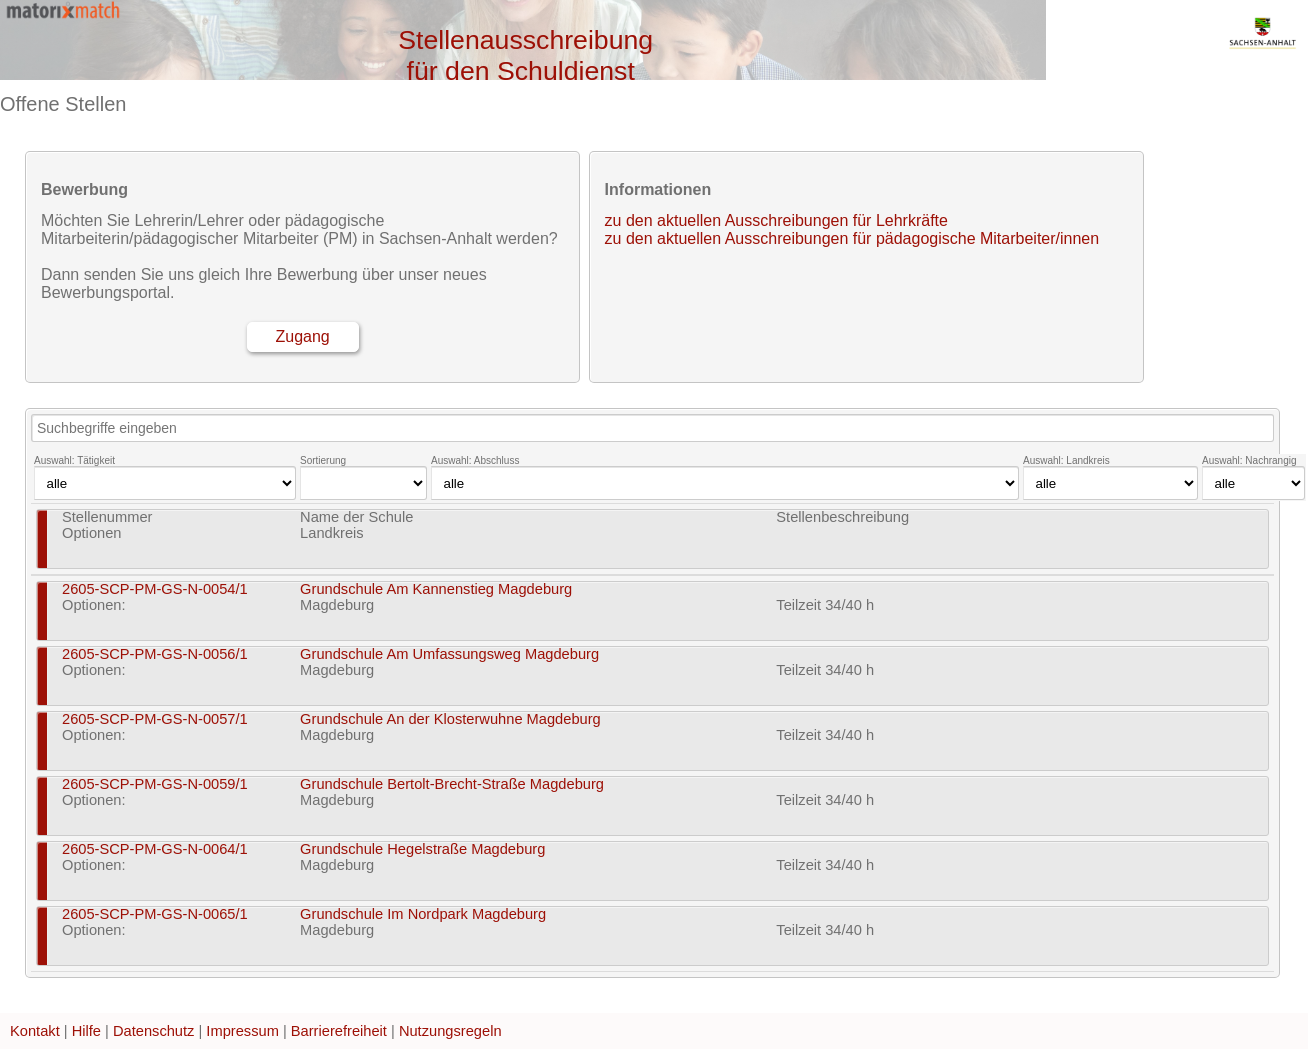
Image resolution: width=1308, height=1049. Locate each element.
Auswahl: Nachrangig (1249, 460)
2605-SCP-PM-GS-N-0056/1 (155, 654)
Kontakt (35, 1031)
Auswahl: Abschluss (475, 460)
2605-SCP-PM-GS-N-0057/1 (155, 719)
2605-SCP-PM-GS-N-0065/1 (155, 914)
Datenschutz (153, 1031)
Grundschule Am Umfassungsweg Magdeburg (449, 654)
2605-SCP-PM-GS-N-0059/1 (155, 784)
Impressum (242, 1031)
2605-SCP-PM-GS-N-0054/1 (155, 589)
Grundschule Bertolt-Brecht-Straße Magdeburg (452, 784)
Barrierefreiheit (339, 1031)
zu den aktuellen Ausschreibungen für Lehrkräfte (776, 220)
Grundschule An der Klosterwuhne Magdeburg (450, 719)
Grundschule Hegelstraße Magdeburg (422, 849)
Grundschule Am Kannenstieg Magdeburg (436, 589)
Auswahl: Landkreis (1066, 460)
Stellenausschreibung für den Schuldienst (525, 55)
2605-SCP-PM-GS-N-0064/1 (155, 849)
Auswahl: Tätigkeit (74, 460)
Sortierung (323, 460)
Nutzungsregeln (450, 1031)
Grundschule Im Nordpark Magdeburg (423, 914)
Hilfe (86, 1031)
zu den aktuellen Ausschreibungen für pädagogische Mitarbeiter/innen (852, 238)
